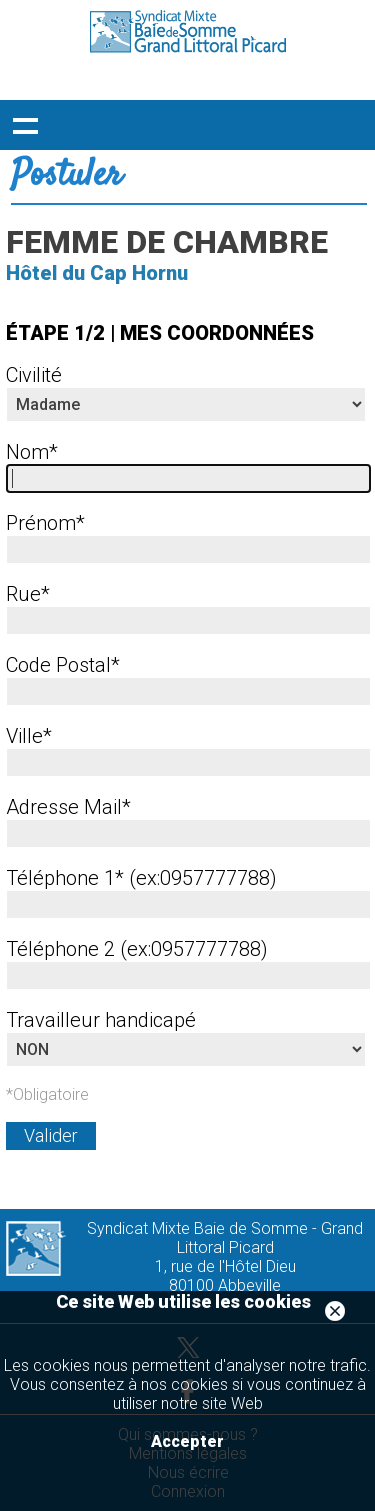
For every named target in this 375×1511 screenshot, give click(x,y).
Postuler (66, 176)
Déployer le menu (25, 125)
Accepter (187, 1441)
